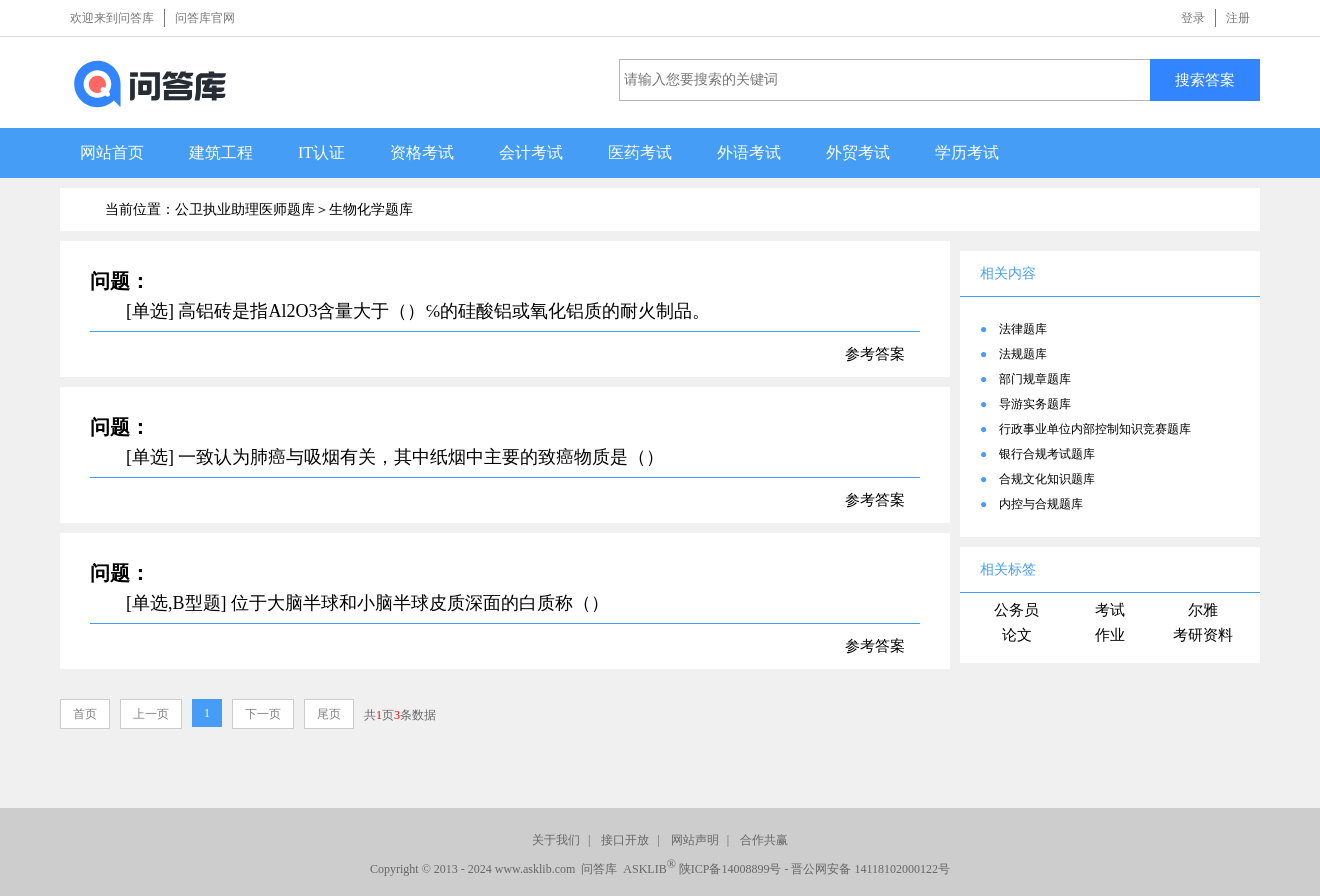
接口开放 (625, 840)
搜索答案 (1205, 79)
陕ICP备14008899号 (730, 869)
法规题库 (1023, 354)
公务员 (1016, 610)
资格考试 (422, 152)
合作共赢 (764, 840)
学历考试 (967, 152)
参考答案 (875, 354)
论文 (1017, 635)
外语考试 (749, 152)
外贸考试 (858, 152)
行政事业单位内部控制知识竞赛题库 (1095, 429)
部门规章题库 (1035, 379)
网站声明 (695, 840)
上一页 (151, 714)
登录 (1193, 18)
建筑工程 (221, 152)
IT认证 (321, 152)
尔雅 (1203, 610)
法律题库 (1023, 329)
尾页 (329, 714)
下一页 (263, 714)
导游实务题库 (1035, 404)
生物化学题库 (371, 209)
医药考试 (640, 152)
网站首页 (112, 152)
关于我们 (556, 840)
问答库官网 (205, 18)
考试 (1110, 610)
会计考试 (531, 152)
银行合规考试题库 (1047, 454)
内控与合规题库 (1041, 504)
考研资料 (1203, 635)
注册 (1238, 18)
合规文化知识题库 (1047, 479)
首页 (85, 714)
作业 (1110, 635)
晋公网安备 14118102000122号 (870, 869)
